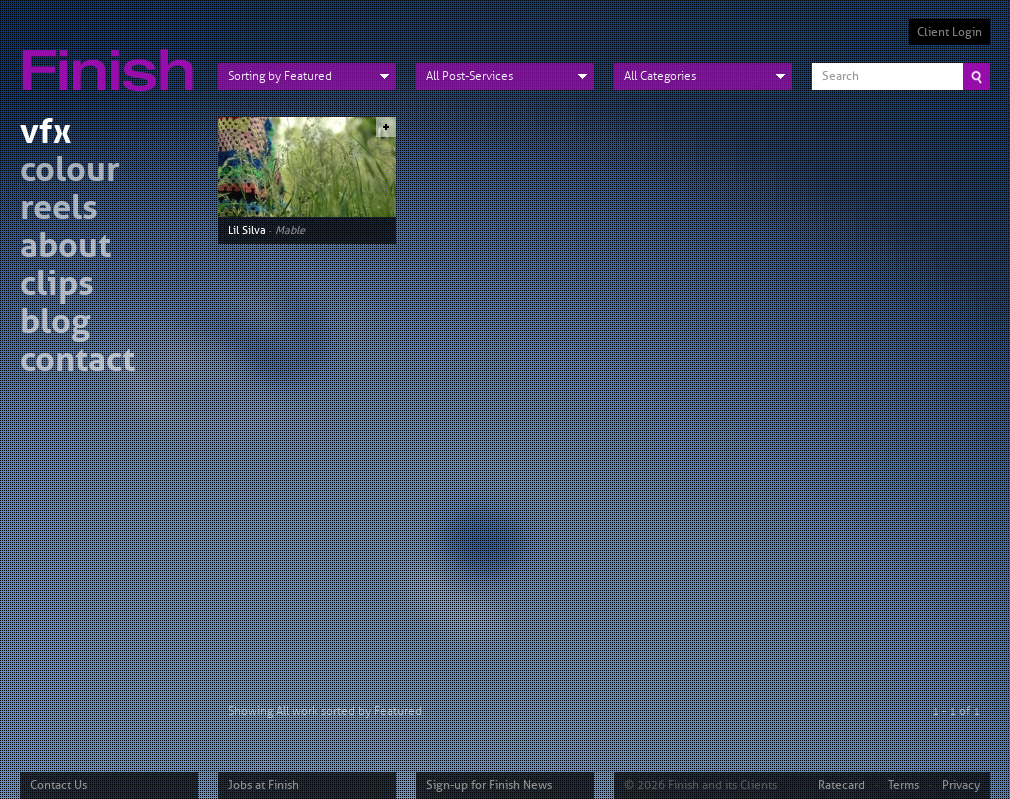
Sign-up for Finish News (489, 785)
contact (77, 362)
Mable (290, 230)
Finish (113, 58)
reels (59, 210)
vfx (45, 134)
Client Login (949, 32)
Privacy (961, 785)
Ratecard (841, 785)
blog (55, 324)
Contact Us (58, 785)
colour (70, 172)
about (65, 248)
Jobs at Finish (263, 785)
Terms (903, 785)
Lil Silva (247, 230)
